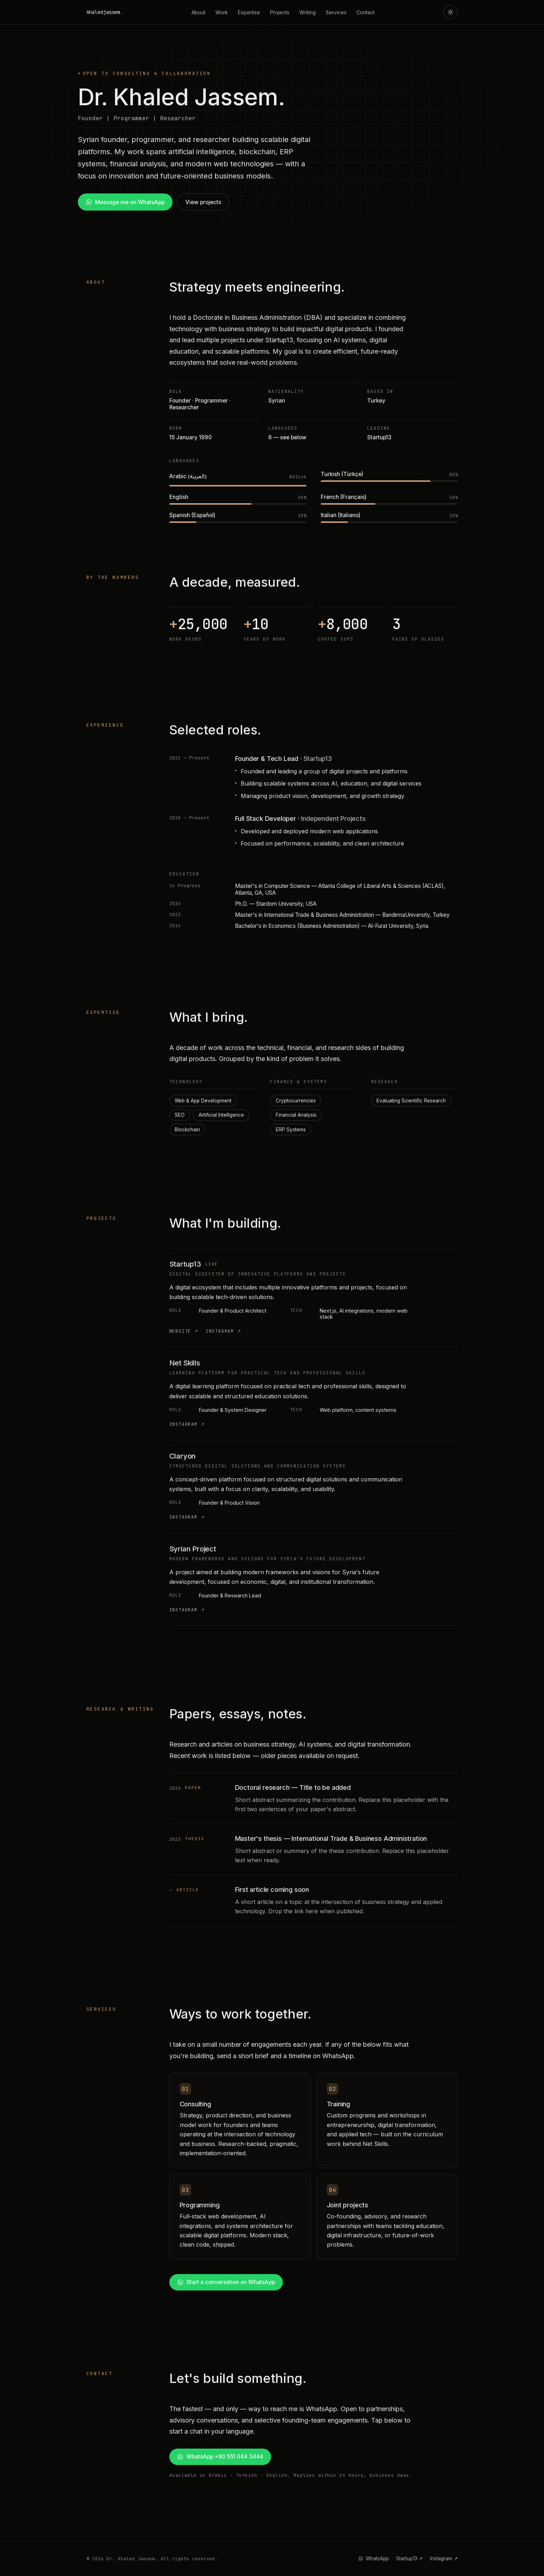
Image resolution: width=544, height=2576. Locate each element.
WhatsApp (373, 2558)
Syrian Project (192, 1549)
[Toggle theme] (450, 12)
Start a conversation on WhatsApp (226, 2282)
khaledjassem (104, 12)
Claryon (182, 1456)
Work (221, 12)
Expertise (249, 12)
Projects (279, 12)
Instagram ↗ (223, 1331)
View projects (203, 202)
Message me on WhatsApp (125, 202)
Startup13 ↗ (409, 2558)
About (198, 12)
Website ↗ (184, 1331)
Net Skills (184, 1363)
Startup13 (185, 1264)
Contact (365, 12)
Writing (307, 12)
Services (336, 12)
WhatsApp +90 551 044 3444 (220, 2456)
